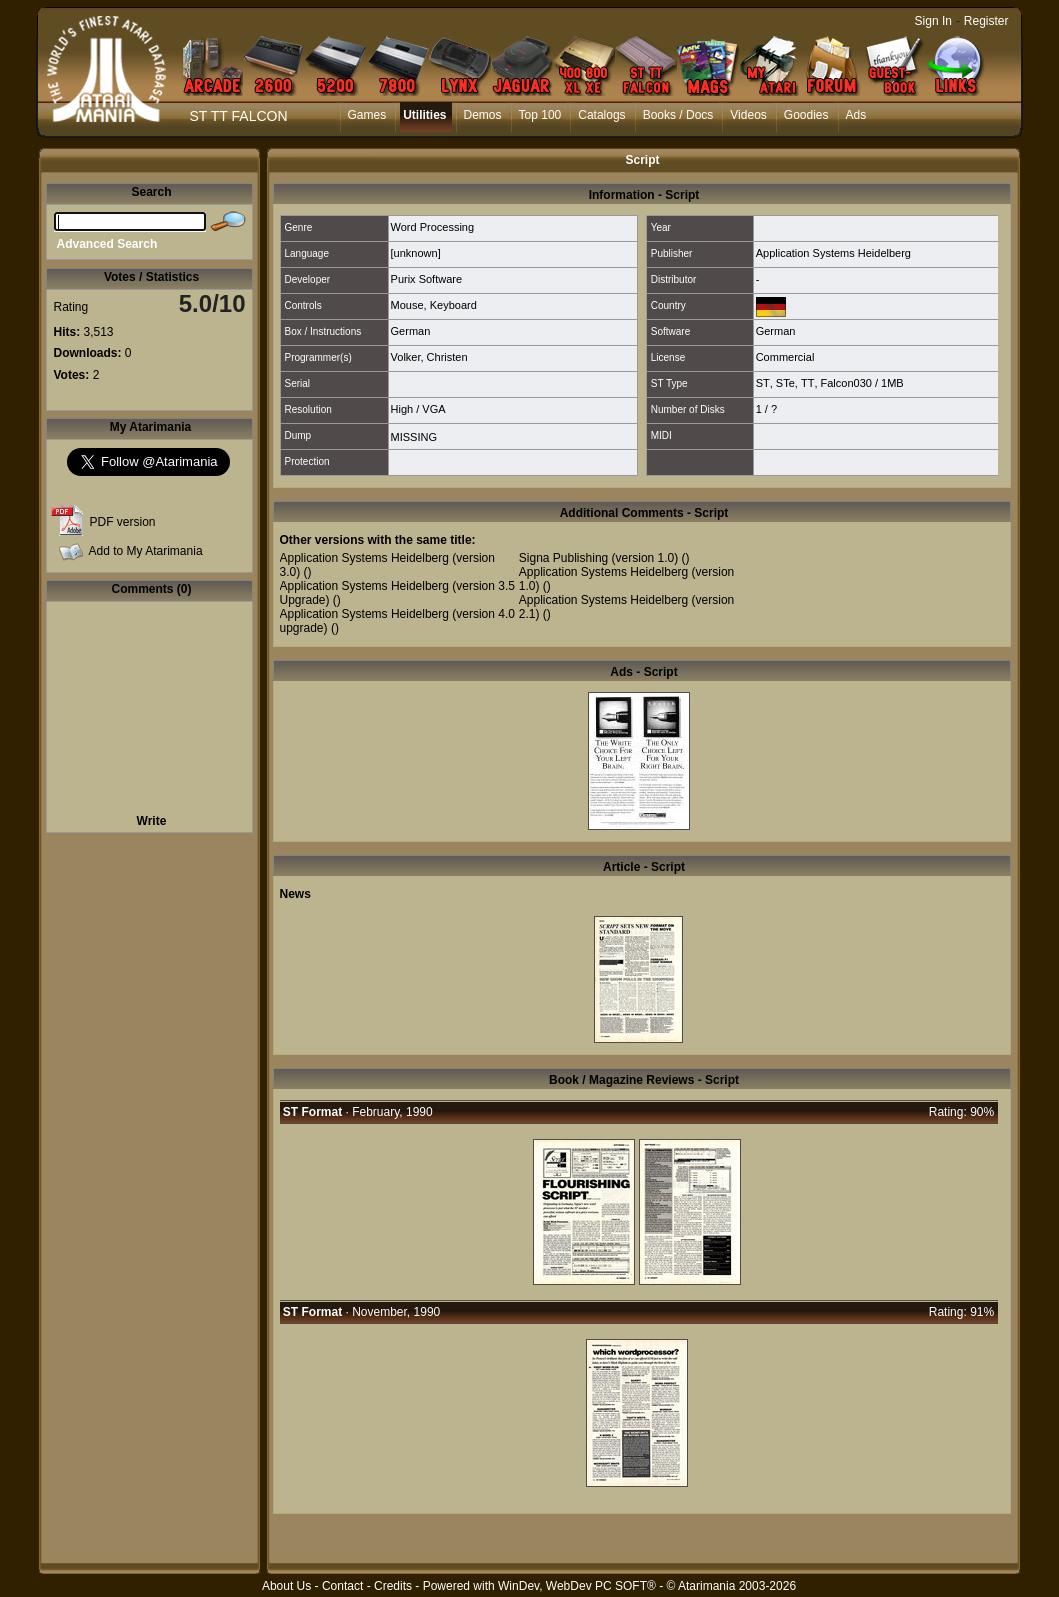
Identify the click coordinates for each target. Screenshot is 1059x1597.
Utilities (424, 115)
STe (785, 383)
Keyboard (453, 305)
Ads (856, 115)
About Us (286, 1586)
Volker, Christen (429, 357)
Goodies (806, 115)
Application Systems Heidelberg (833, 253)
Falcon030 (846, 383)
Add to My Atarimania (146, 551)
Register (986, 21)
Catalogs (601, 115)
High (402, 409)
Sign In (933, 21)
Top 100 (540, 115)
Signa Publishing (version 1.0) (598, 558)
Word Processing (433, 227)
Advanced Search (107, 244)
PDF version (123, 522)
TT (807, 383)
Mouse (407, 305)
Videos (748, 115)
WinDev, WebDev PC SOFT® (577, 1586)
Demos (483, 115)
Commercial (785, 357)
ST (763, 383)
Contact (342, 1586)
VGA (433, 409)
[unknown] (416, 253)
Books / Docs (678, 115)
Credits (393, 1586)
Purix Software (427, 279)
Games (367, 115)
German (411, 331)
